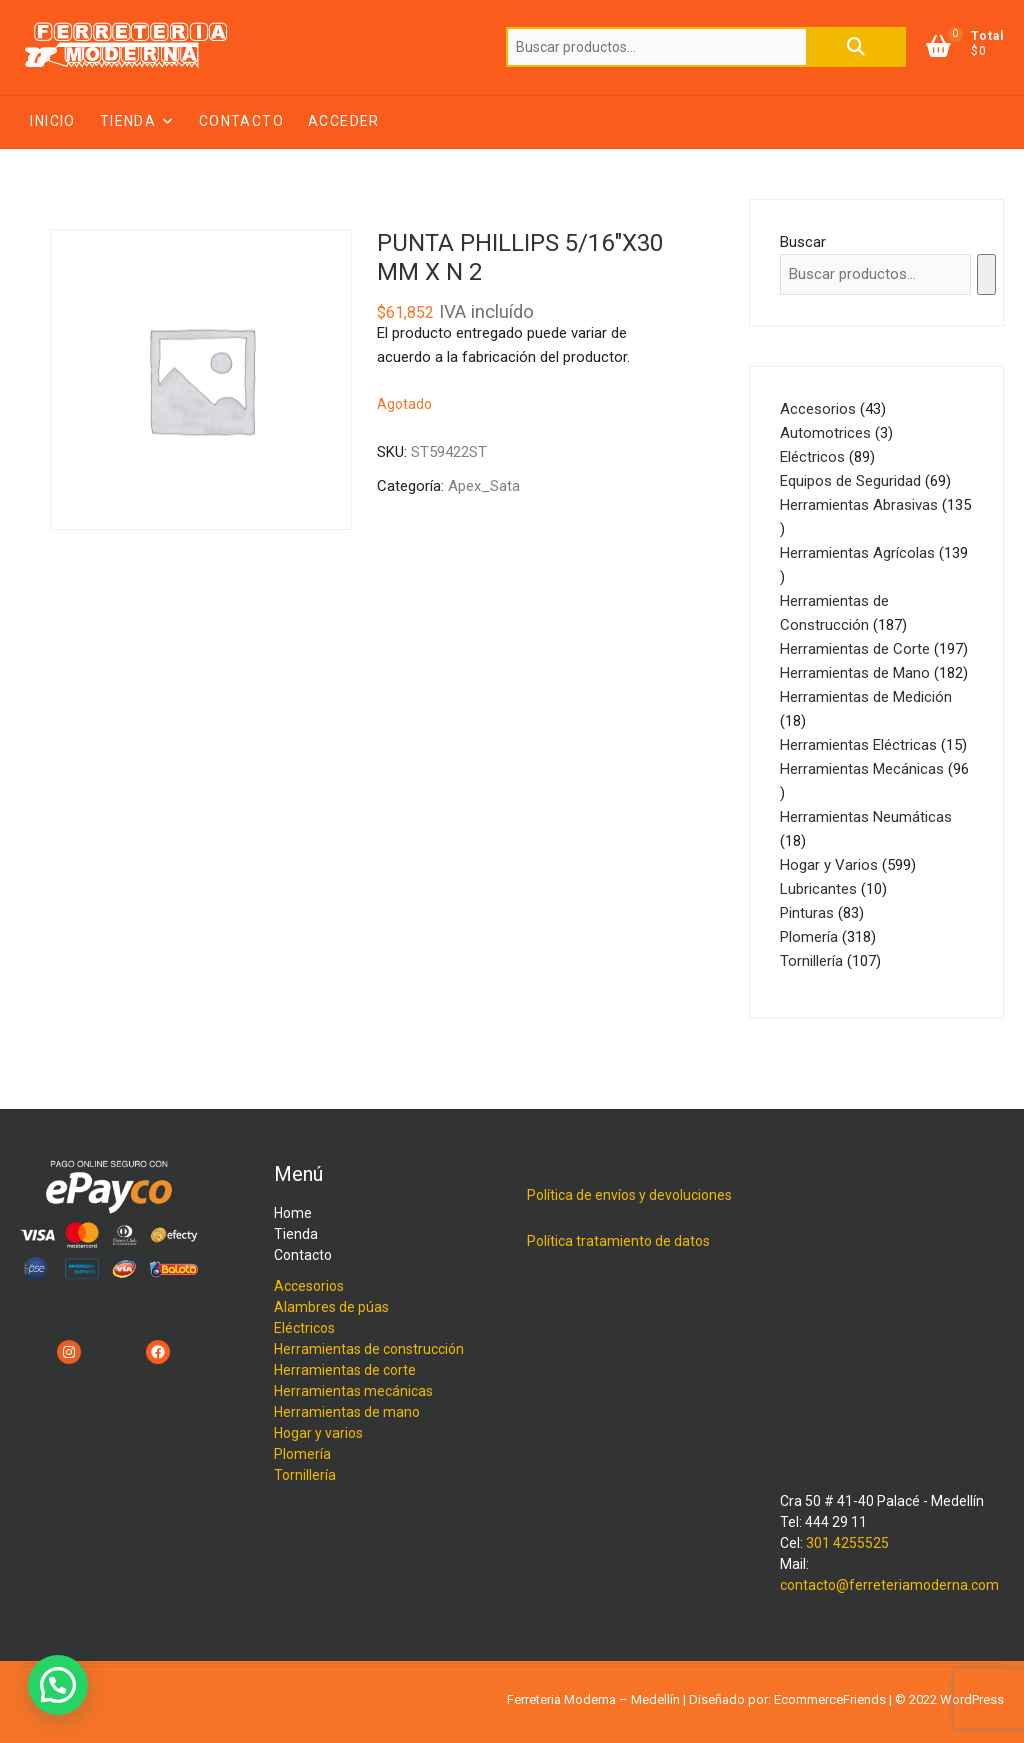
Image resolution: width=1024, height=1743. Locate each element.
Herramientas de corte (345, 1370)
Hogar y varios (318, 1433)
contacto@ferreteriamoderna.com (889, 1585)
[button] (58, 1685)
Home (293, 1213)
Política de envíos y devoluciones (629, 1195)
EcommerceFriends (830, 1699)
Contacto (241, 121)
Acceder (344, 121)
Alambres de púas (331, 1307)
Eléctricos (304, 1328)
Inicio (52, 121)
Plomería (302, 1454)
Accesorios (309, 1286)
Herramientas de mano (347, 1412)
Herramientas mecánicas (353, 1391)
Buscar (856, 47)
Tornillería (305, 1475)
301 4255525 (847, 1543)
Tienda (128, 121)
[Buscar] (986, 274)
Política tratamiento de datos (618, 1241)
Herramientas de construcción (369, 1349)
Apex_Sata (484, 486)
